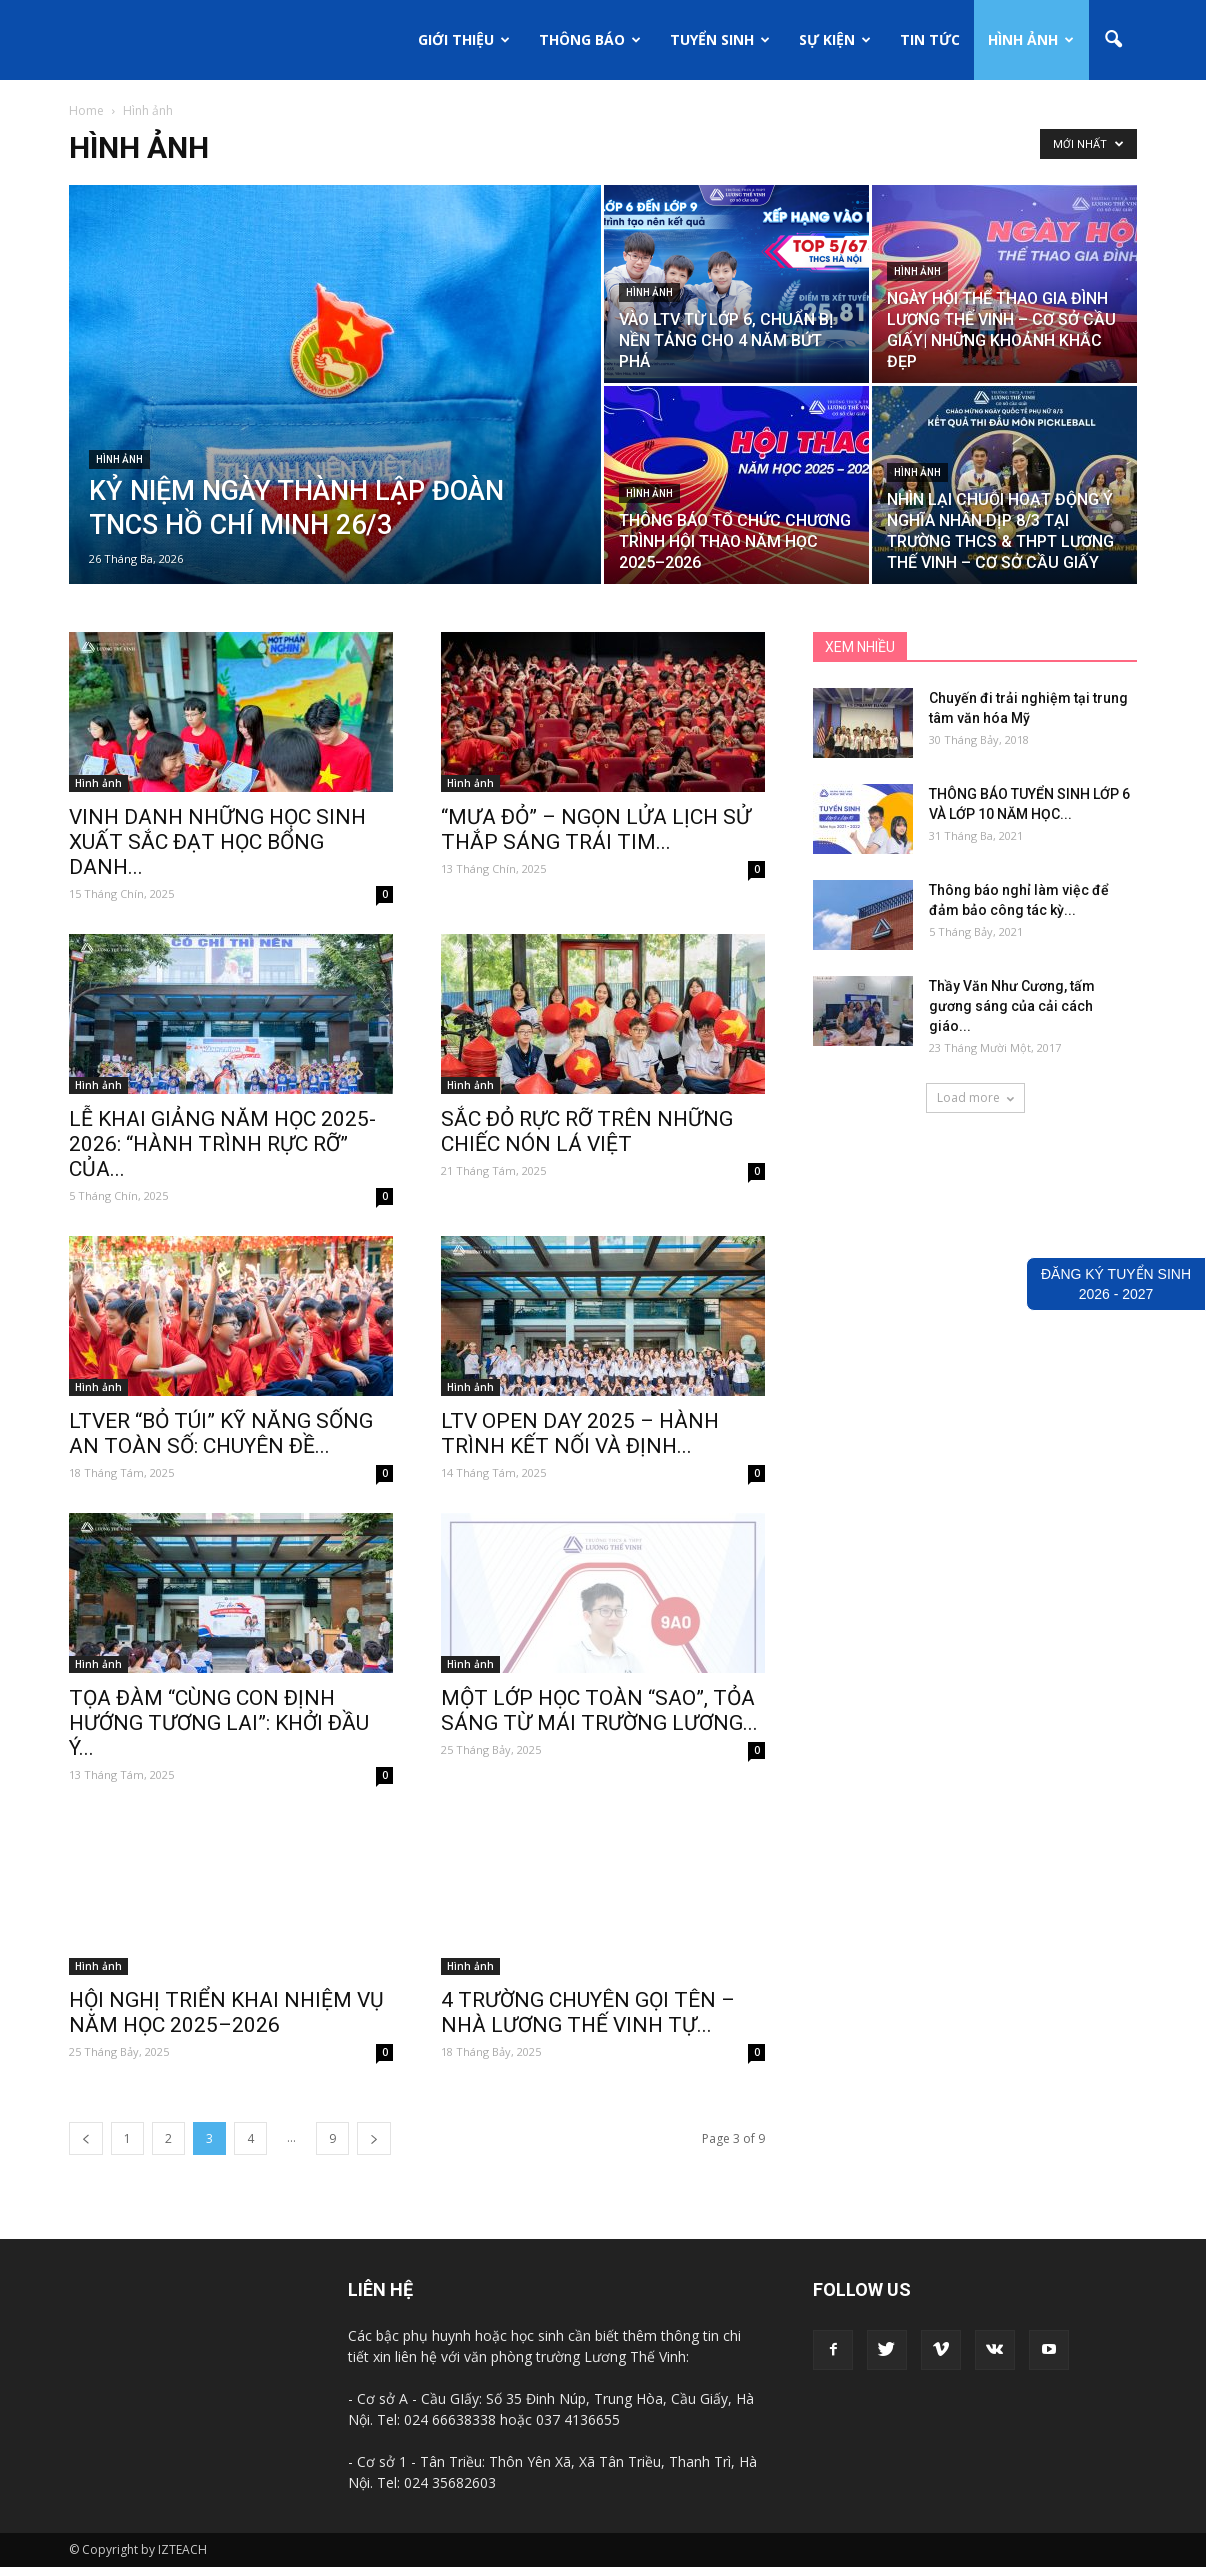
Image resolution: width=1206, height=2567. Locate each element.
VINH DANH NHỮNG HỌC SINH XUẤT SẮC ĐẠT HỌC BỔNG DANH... (217, 842)
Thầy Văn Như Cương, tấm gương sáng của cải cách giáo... (1012, 1006)
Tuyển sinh (720, 39)
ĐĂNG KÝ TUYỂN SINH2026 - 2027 (1116, 1284)
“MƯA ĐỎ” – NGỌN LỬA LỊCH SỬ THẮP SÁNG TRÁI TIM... (596, 829)
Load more (975, 1097)
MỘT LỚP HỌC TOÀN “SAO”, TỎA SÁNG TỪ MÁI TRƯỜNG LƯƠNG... (599, 1710)
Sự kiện (835, 39)
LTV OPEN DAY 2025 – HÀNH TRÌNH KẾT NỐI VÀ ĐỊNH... (580, 1433)
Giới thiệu (464, 39)
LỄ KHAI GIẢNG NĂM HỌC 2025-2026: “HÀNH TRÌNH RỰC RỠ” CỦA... (222, 1144)
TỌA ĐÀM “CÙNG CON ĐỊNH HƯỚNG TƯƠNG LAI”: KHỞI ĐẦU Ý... (219, 1723)
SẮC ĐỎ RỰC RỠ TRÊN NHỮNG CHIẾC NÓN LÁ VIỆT (587, 1131)
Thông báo (590, 39)
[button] (1113, 40)
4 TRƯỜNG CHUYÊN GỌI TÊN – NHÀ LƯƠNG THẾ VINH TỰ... (588, 2012)
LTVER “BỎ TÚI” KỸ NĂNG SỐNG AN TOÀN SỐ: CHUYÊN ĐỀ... (221, 1433)
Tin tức (930, 39)
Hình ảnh (1031, 39)
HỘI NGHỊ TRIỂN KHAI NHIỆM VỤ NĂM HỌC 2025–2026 (226, 2012)
